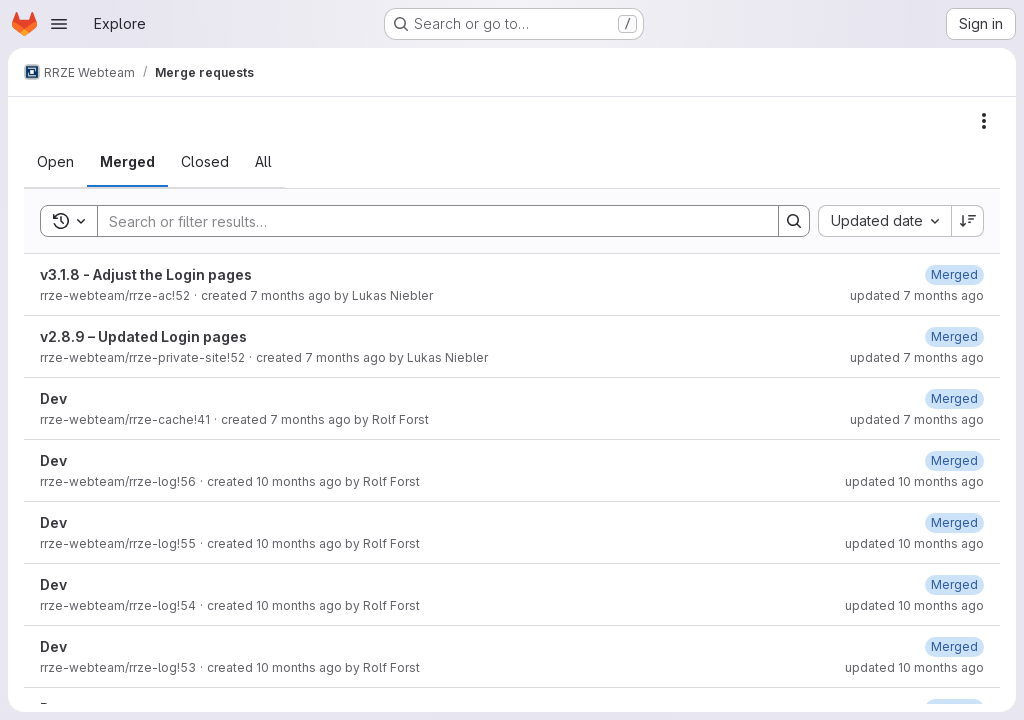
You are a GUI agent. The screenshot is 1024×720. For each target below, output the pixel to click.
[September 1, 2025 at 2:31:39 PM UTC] (954, 522)
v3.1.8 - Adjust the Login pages (146, 274)
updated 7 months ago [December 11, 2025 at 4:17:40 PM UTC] (917, 295)
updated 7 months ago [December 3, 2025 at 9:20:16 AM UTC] (917, 419)
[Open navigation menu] (59, 24)
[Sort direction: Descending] (968, 221)
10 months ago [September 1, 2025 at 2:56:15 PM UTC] (299, 481)
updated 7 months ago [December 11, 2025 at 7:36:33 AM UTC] (917, 357)
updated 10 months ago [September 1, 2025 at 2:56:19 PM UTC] (914, 481)
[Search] (428, 221)
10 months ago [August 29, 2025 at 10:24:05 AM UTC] (299, 667)
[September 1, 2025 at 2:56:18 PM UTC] (954, 460)
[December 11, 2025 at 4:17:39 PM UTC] (954, 274)
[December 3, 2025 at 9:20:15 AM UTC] (954, 398)
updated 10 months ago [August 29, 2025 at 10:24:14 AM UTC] (914, 667)
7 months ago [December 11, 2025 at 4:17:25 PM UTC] (290, 295)
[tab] (55, 162)
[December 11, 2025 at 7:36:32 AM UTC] (954, 336)
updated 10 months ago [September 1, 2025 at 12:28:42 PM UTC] (914, 605)
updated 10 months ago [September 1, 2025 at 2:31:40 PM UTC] (914, 543)
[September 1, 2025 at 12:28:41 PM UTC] (954, 584)
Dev (53, 398)
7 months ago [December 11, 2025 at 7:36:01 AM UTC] (345, 357)
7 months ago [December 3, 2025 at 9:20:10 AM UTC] (310, 419)
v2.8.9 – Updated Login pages (143, 336)
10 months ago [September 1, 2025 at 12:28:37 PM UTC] (299, 605)
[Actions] (984, 121)
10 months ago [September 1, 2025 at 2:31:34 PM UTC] (299, 543)
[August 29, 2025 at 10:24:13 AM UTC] (954, 646)
